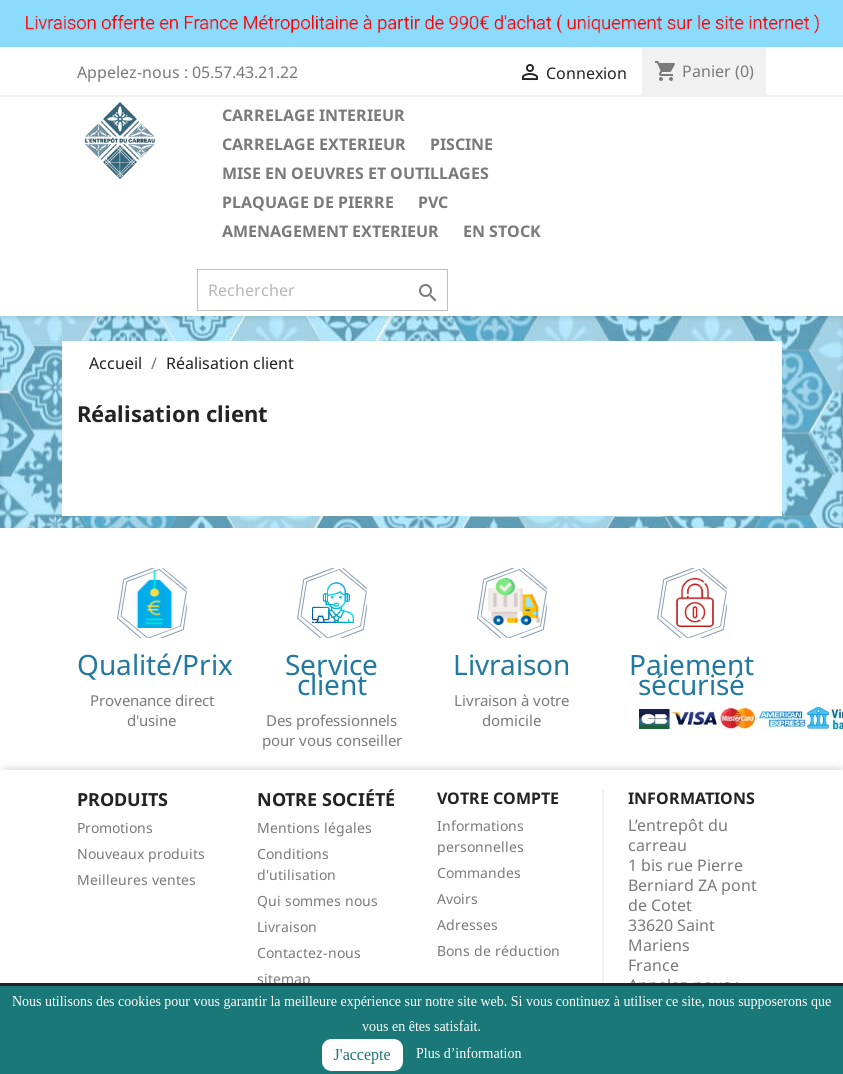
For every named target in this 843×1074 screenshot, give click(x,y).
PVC (433, 202)
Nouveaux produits (141, 853)
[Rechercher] (322, 290)
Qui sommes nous (317, 900)
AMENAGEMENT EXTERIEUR (330, 231)
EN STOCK (502, 231)
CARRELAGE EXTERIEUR (314, 144)
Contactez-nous (309, 952)
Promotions (115, 827)
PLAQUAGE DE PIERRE (308, 202)
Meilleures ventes (136, 879)
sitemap (284, 978)
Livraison (287, 926)
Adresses (467, 924)
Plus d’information (468, 1053)
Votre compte (498, 798)
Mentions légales (314, 827)
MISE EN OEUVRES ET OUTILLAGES (355, 173)
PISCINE (461, 144)
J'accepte (362, 1054)
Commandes (479, 872)
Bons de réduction (498, 950)
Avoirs (457, 898)
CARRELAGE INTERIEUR (313, 115)
